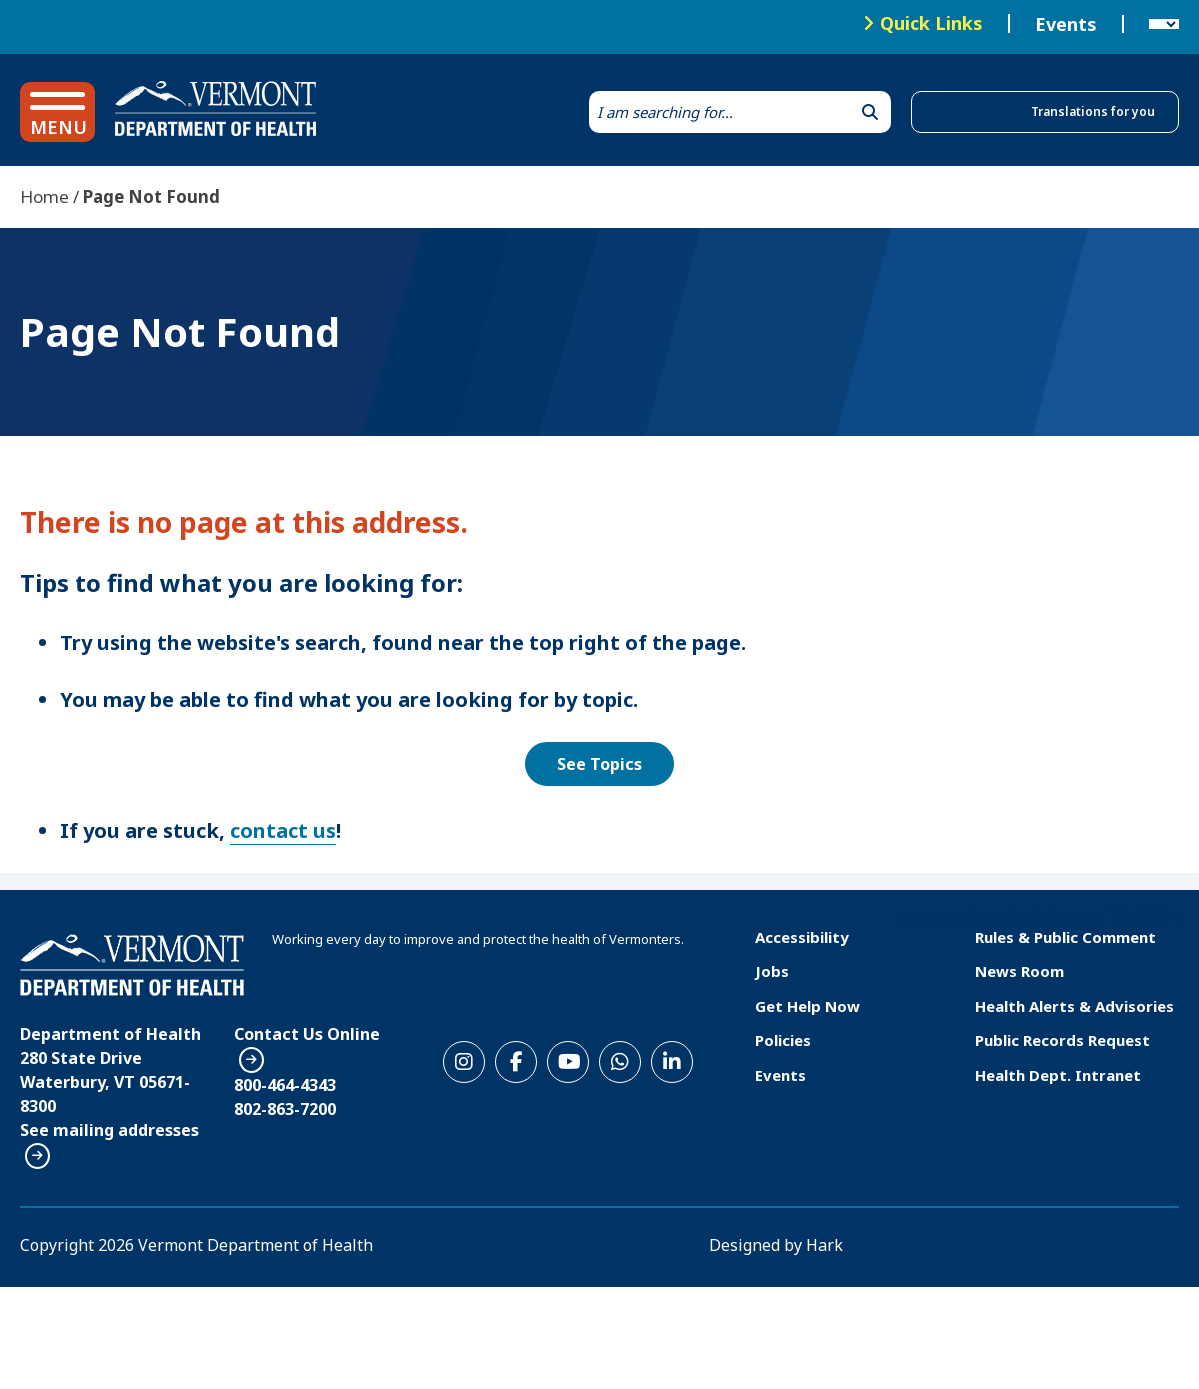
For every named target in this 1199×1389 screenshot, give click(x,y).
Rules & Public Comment (1065, 937)
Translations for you (1093, 111)
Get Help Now (807, 1006)
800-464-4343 (285, 1085)
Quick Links (931, 23)
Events (1066, 24)
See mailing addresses (109, 1130)
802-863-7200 (285, 1109)
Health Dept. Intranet (1058, 1075)
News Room (1019, 971)
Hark (824, 1245)
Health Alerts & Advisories (1074, 1006)
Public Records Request (1062, 1040)
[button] (57, 112)
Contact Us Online (307, 1034)
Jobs (772, 971)
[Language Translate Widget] (1164, 24)
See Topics (599, 764)
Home (44, 196)
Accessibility (802, 937)
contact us (283, 830)
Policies (783, 1040)
